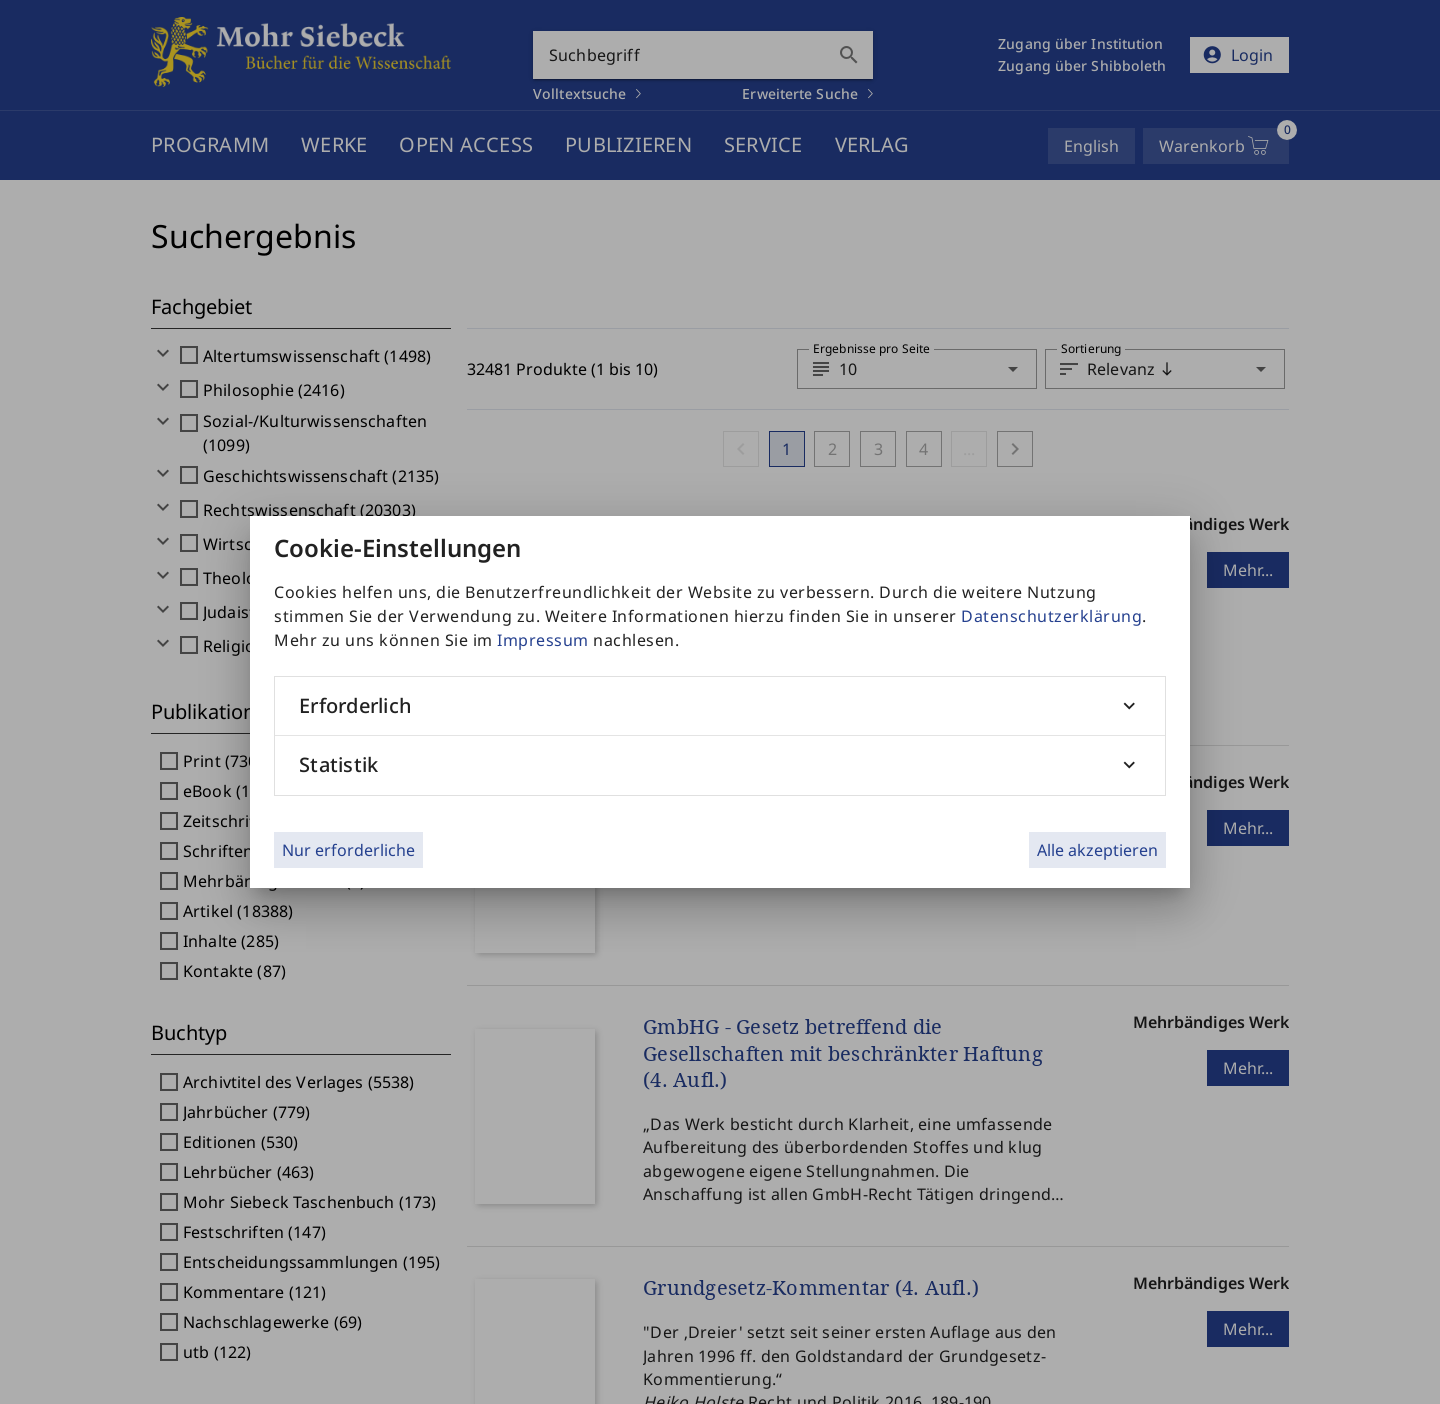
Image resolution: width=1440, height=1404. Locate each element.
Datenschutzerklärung (1051, 616)
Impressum (543, 640)
